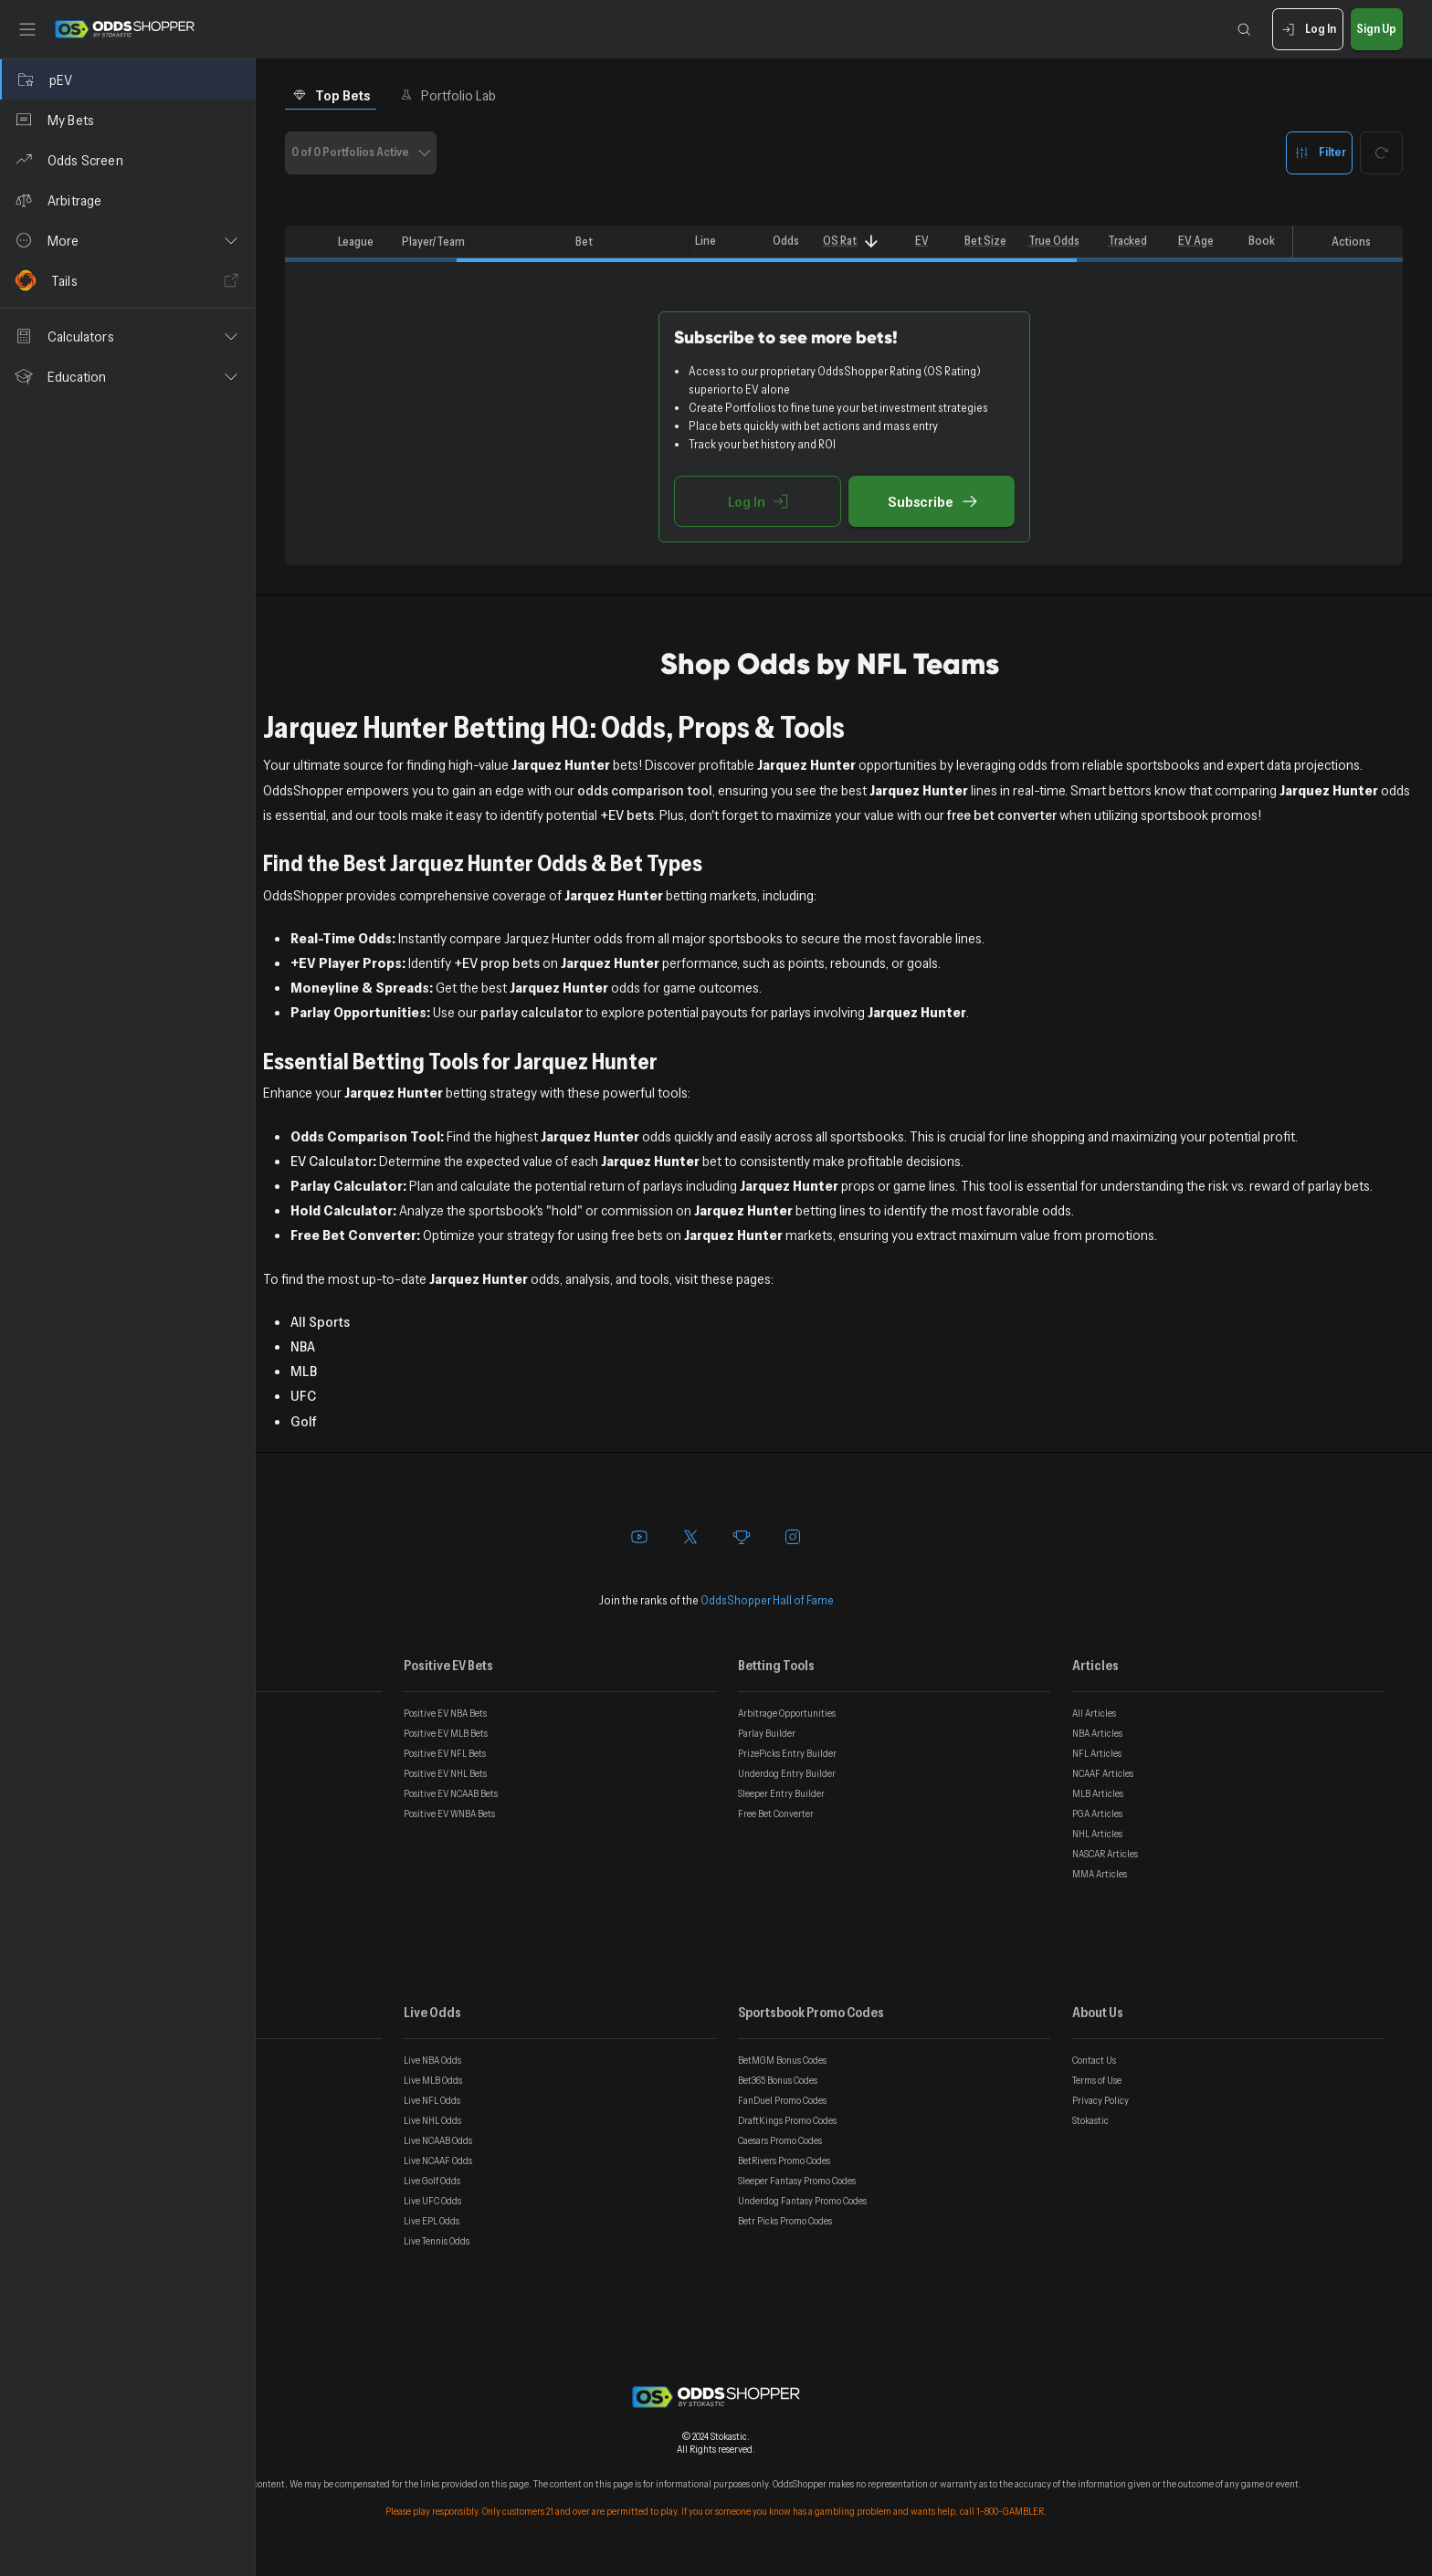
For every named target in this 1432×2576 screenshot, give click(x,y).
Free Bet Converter (776, 1813)
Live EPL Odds (431, 2220)
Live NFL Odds (432, 2100)
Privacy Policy (1100, 2100)
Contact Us (1094, 2060)
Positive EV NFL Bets (445, 1753)
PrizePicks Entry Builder (787, 1753)
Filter (1319, 152)
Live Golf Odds (432, 2180)
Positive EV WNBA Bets (449, 1813)
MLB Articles (1097, 1793)
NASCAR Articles (1105, 1853)
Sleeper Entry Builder (781, 1793)
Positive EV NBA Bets (445, 1713)
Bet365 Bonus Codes (777, 2080)
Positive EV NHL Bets (445, 1773)
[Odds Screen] (127, 160)
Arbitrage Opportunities (787, 1713)
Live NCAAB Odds (438, 2140)
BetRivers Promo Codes (784, 2160)
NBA (302, 1346)
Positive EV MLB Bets (446, 1733)
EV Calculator (331, 1160)
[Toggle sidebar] (27, 29)
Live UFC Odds (432, 2200)
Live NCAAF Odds (438, 2160)
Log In (1307, 29)
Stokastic (1090, 2120)
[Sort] (871, 241)
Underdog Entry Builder (787, 1773)
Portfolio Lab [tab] (448, 95)
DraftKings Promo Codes (787, 2120)
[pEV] (127, 79)
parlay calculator (531, 1012)
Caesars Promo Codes (780, 2140)
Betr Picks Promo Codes (785, 2220)
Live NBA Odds (432, 2060)
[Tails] (127, 280)
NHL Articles (1097, 1833)
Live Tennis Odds (436, 2240)
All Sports (320, 1321)
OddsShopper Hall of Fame (767, 1600)
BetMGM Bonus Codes (782, 2060)
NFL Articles (1096, 1753)
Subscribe (931, 501)
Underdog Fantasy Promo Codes (802, 2200)
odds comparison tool (644, 790)
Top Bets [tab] (331, 95)
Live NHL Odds (432, 2120)
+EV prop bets (497, 962)
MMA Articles (1099, 1873)
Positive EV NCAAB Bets (451, 1793)
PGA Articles (1097, 1813)
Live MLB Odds (433, 2080)
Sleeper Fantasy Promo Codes (797, 2180)
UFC (303, 1395)
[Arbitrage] (127, 200)
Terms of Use (1096, 2080)
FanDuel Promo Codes (782, 2100)
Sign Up (1377, 29)
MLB (303, 1371)
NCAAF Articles (1102, 1773)
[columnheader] (308, 242)
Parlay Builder (766, 1733)
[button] (127, 240)
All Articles (1094, 1713)
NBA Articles (1097, 1733)
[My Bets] (127, 120)
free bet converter (1002, 814)
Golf (303, 1421)
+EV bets (627, 814)
